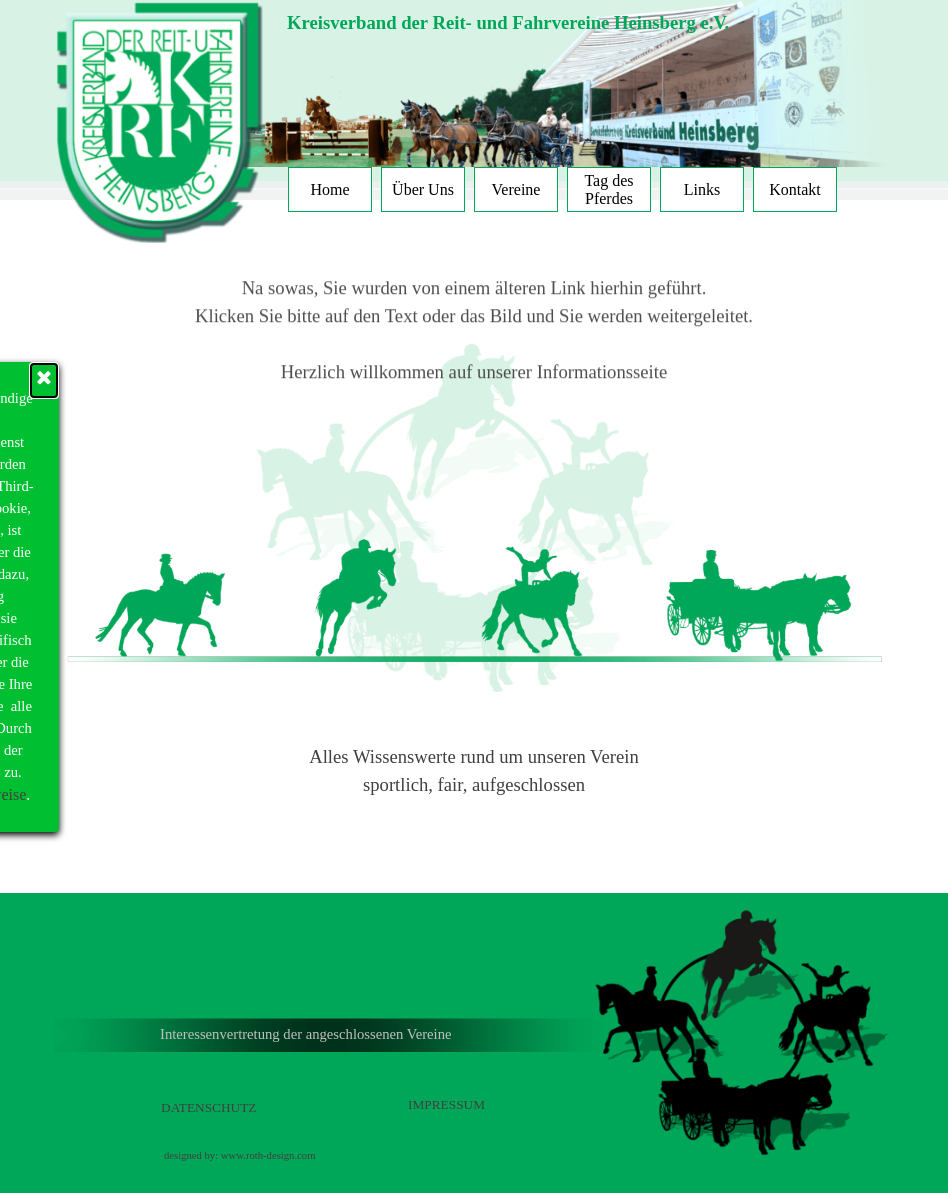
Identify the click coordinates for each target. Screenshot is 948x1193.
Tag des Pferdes (608, 189)
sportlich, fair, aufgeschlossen (474, 784)
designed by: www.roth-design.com (239, 1155)
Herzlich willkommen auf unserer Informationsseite (474, 342)
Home (329, 189)
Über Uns (423, 189)
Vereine (516, 189)
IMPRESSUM (446, 1104)
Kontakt (795, 189)
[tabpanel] (577, 23)
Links (702, 189)
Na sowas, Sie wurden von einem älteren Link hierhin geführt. (474, 258)
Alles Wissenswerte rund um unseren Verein (474, 756)
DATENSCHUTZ (209, 1107)
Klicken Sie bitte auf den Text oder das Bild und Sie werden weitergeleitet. (474, 286)
